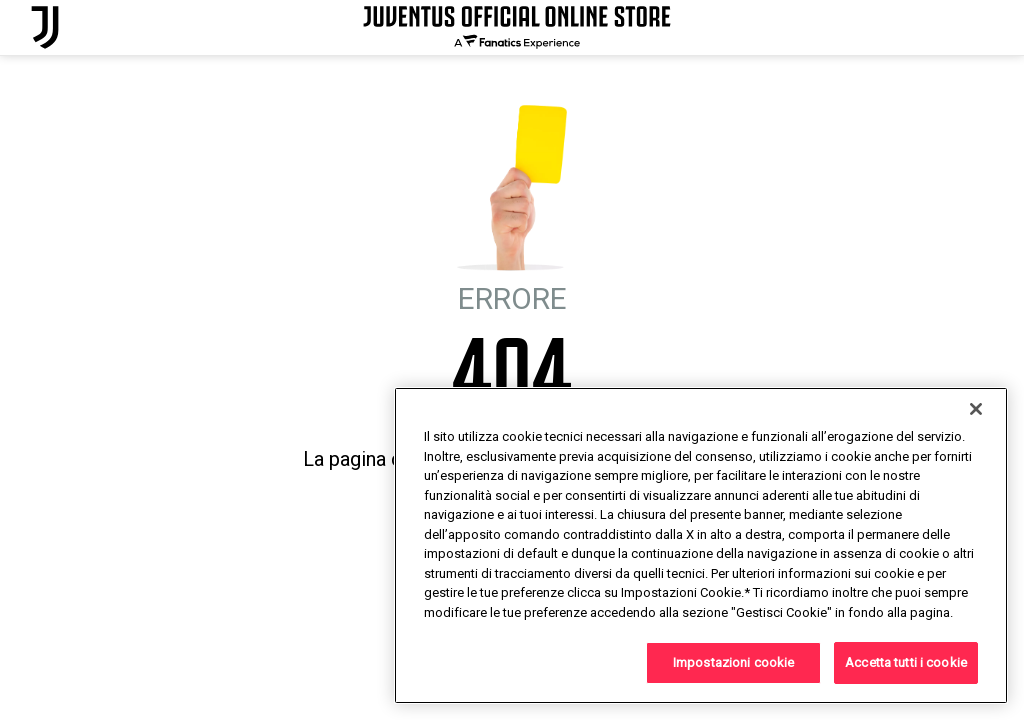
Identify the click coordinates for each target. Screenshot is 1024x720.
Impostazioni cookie (733, 662)
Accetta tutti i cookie (906, 662)
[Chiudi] (976, 409)
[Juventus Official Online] (45, 27)
